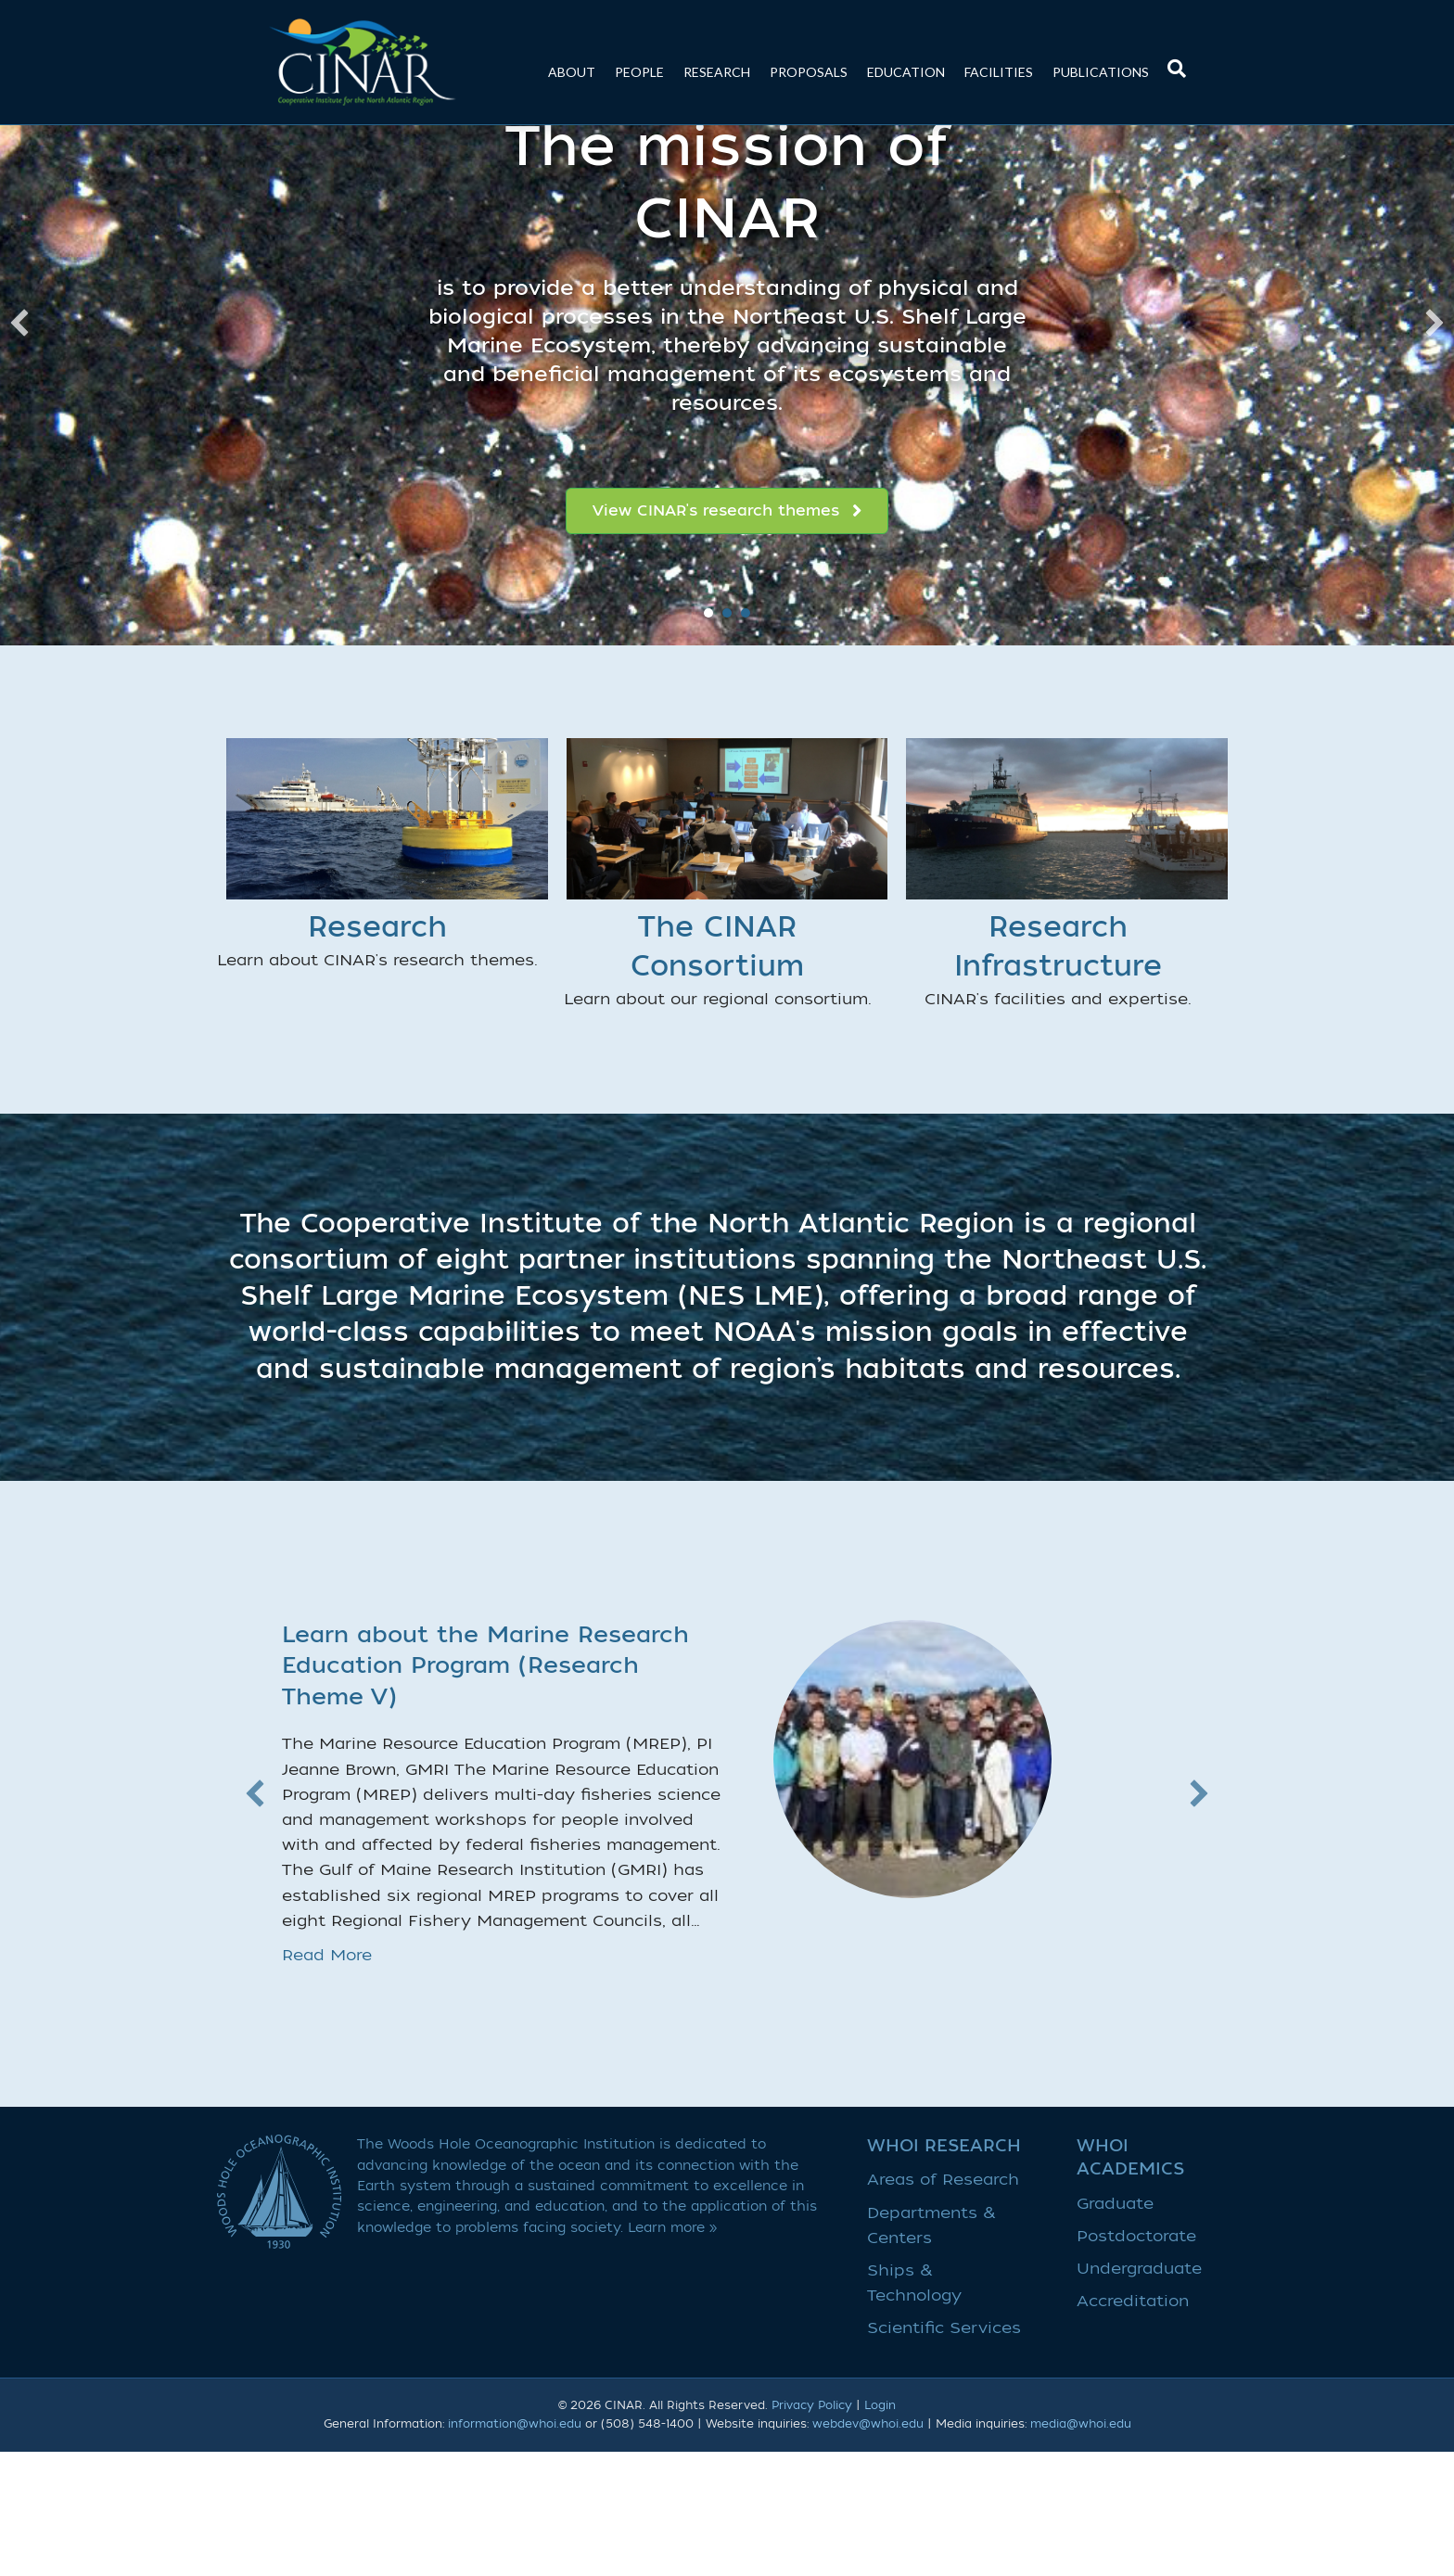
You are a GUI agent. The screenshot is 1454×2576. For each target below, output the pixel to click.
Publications (1100, 72)
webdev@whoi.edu (868, 2548)
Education (906, 72)
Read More (327, 2080)
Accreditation (1133, 2426)
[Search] (1172, 59)
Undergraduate (1139, 2393)
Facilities (998, 72)
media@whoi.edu (1080, 2548)
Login (880, 2530)
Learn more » (673, 2352)
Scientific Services (944, 2453)
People (639, 72)
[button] (19, 448)
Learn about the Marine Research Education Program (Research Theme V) (485, 1790)
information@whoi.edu (514, 2548)
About (571, 72)
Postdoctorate (1136, 2360)
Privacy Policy (812, 2530)
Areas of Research (943, 2304)
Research (716, 72)
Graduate (1115, 2328)
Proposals (809, 72)
